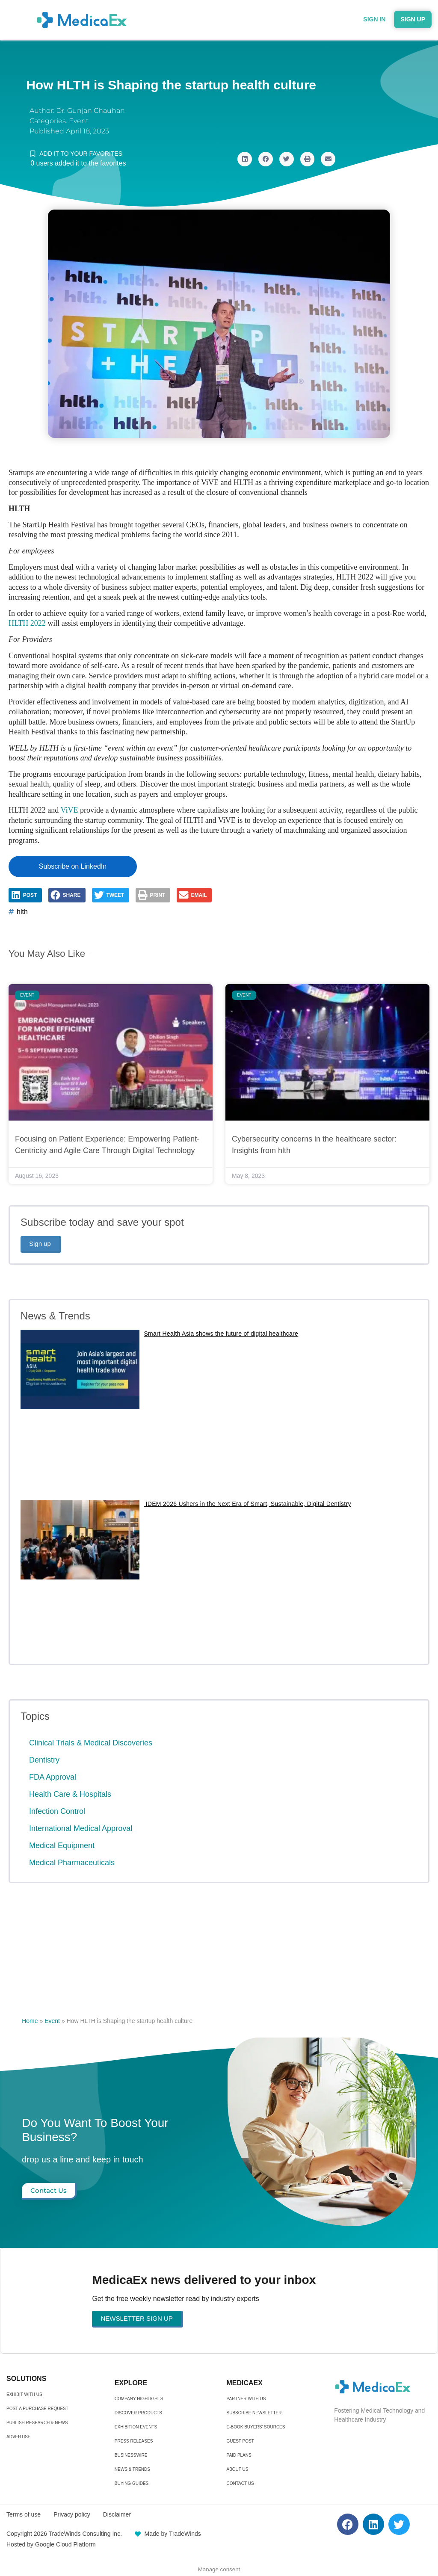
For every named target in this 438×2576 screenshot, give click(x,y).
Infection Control (57, 1811)
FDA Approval (52, 1777)
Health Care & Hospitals (70, 1794)
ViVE (69, 810)
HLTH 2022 (27, 623)
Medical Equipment (62, 1845)
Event (79, 121)
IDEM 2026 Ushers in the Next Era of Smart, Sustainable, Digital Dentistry (247, 1503)
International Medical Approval (80, 1828)
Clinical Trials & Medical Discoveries (90, 1743)
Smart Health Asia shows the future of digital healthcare (221, 1333)
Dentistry (44, 1760)
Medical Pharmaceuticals (72, 1862)
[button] (244, 159)
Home (30, 2020)
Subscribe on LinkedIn (73, 866)
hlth (22, 911)
